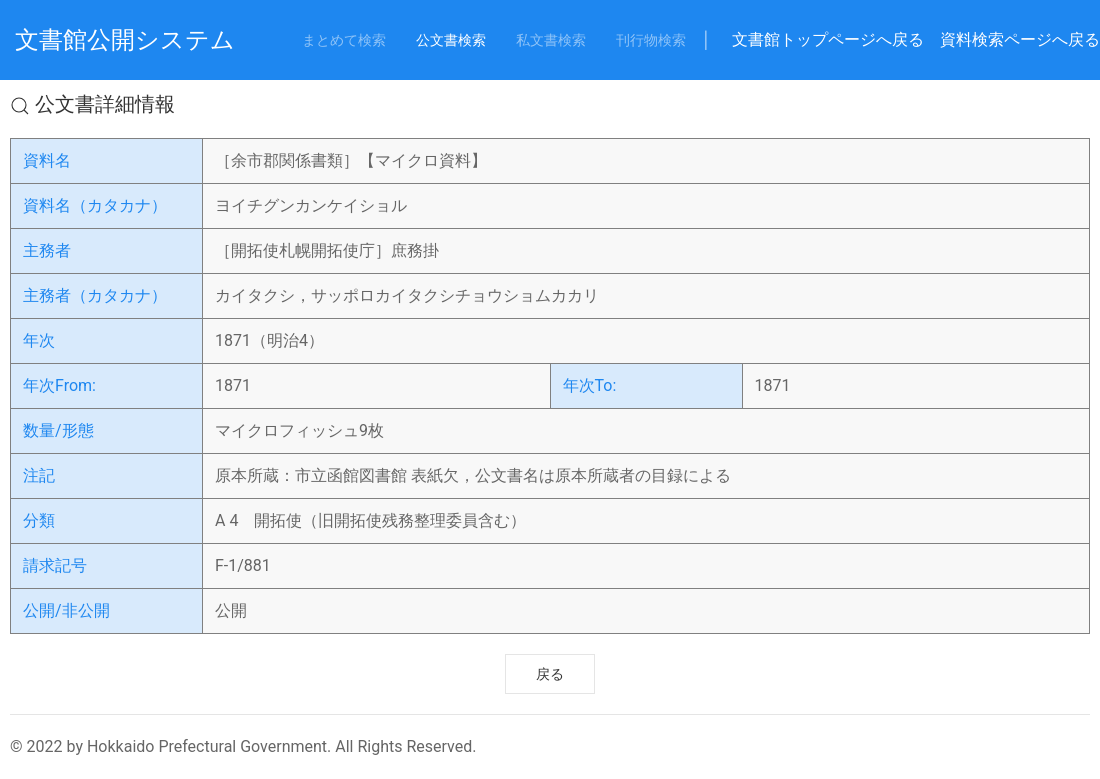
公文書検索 (451, 40)
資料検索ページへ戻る (1020, 39)
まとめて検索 (344, 40)
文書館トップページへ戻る (828, 39)
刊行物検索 (651, 40)
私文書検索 (551, 40)
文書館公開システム (125, 40)
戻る (550, 674)
